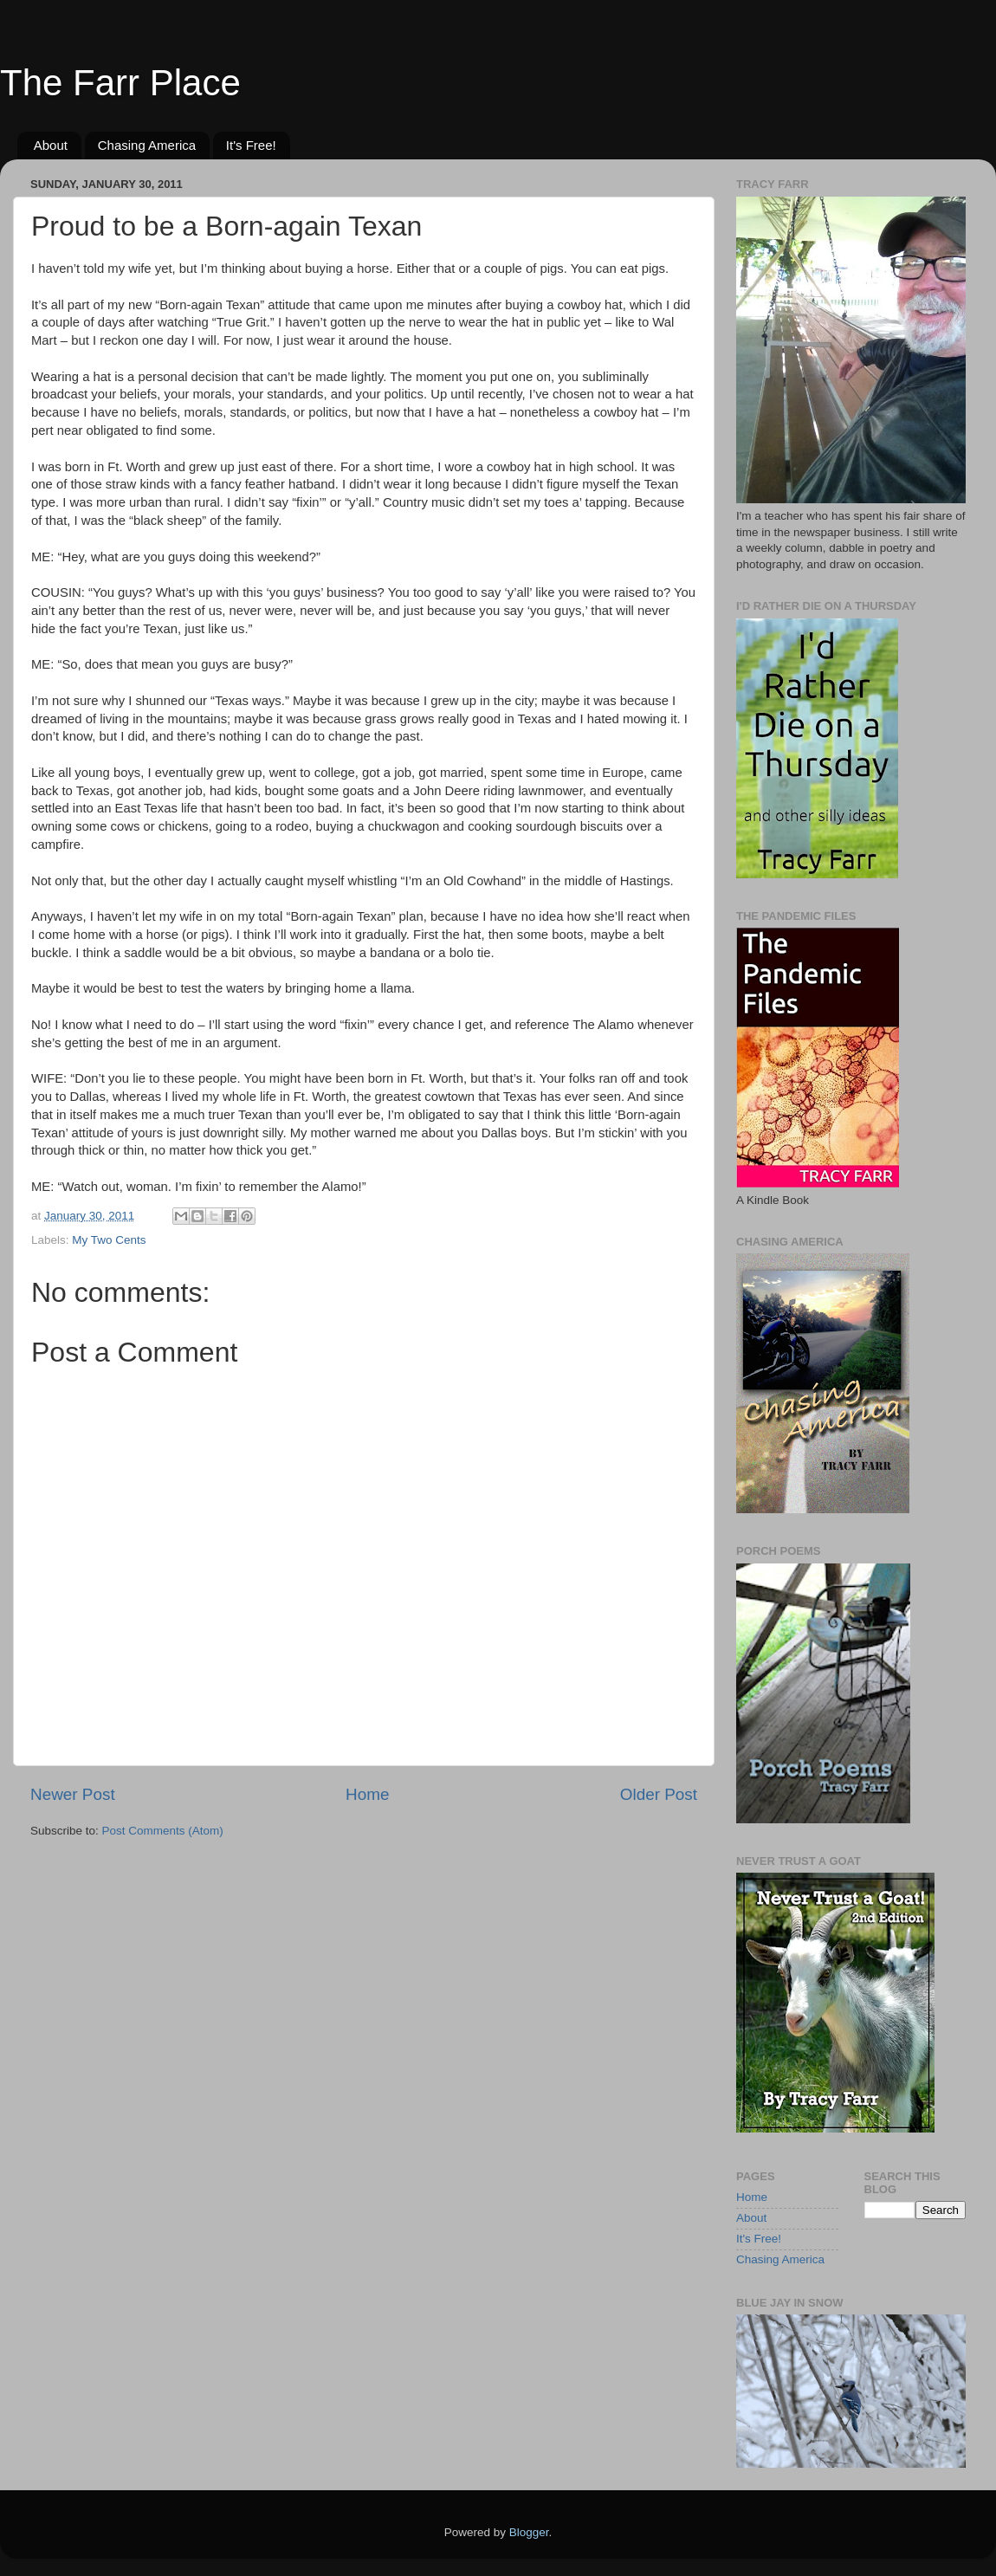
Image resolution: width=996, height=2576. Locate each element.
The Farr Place (120, 82)
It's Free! (251, 145)
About (51, 145)
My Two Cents (109, 1239)
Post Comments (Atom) (162, 1830)
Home (367, 1794)
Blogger (529, 2532)
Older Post (658, 1794)
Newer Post (72, 1794)
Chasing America (147, 145)
